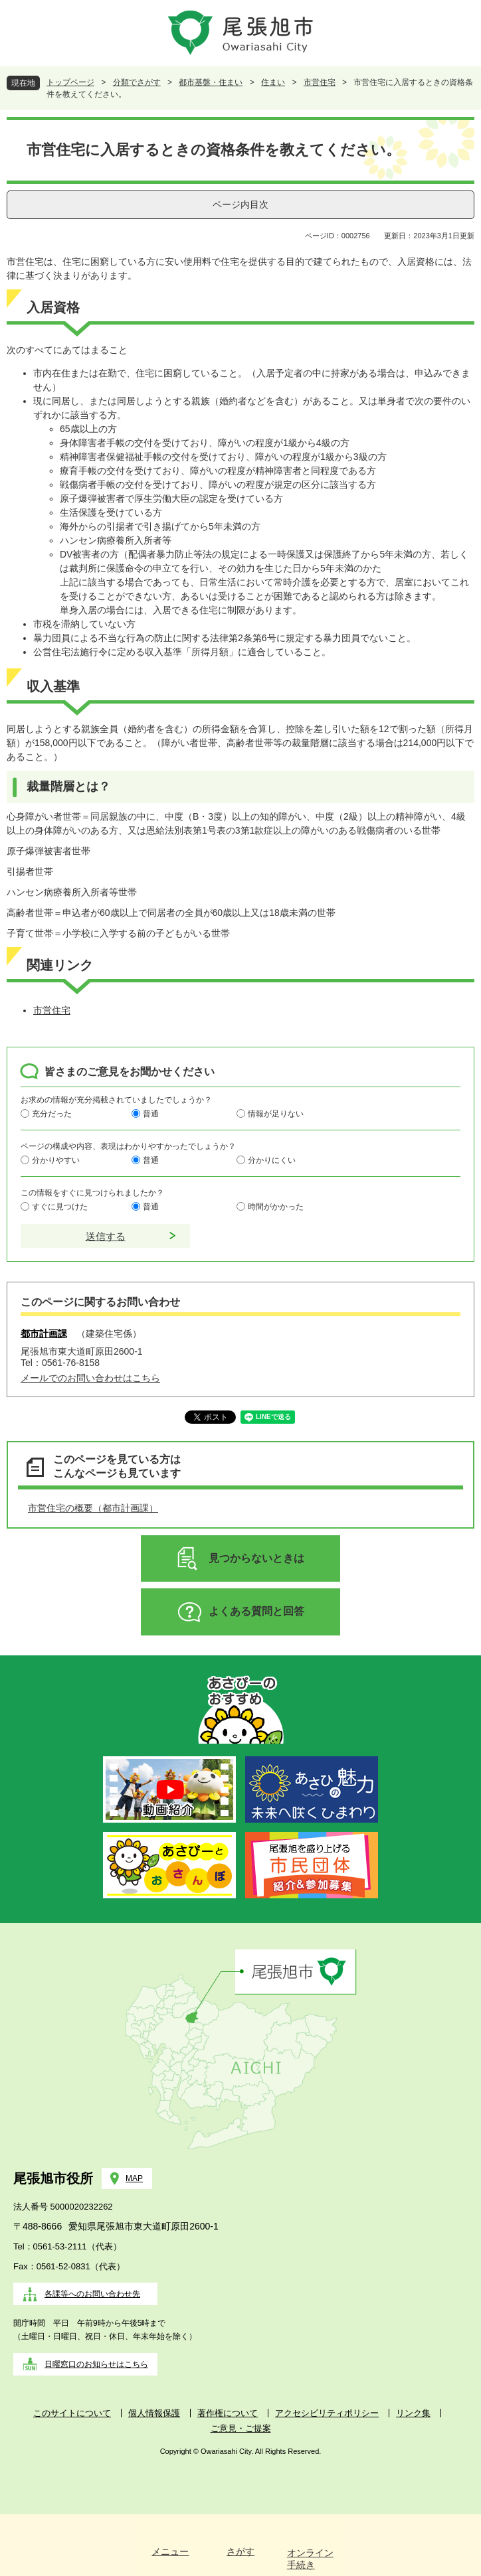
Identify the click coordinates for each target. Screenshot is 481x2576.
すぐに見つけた (60, 1206)
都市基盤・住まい (210, 82)
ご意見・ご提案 (241, 2428)
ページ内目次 (240, 204)
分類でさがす (137, 82)
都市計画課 (44, 1333)
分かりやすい (56, 1159)
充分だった (52, 1113)
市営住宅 (320, 82)
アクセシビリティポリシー (327, 2413)
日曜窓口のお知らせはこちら (96, 2364)
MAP (134, 2178)
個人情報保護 (154, 2413)
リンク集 (413, 2413)
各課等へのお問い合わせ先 (92, 2294)
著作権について (227, 2413)
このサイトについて (72, 2413)
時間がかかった (276, 1206)
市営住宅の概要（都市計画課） (93, 1508)
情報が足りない (276, 1113)
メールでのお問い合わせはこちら (90, 1378)
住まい (273, 82)
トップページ (70, 82)
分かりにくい (272, 1159)
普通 (151, 1113)
